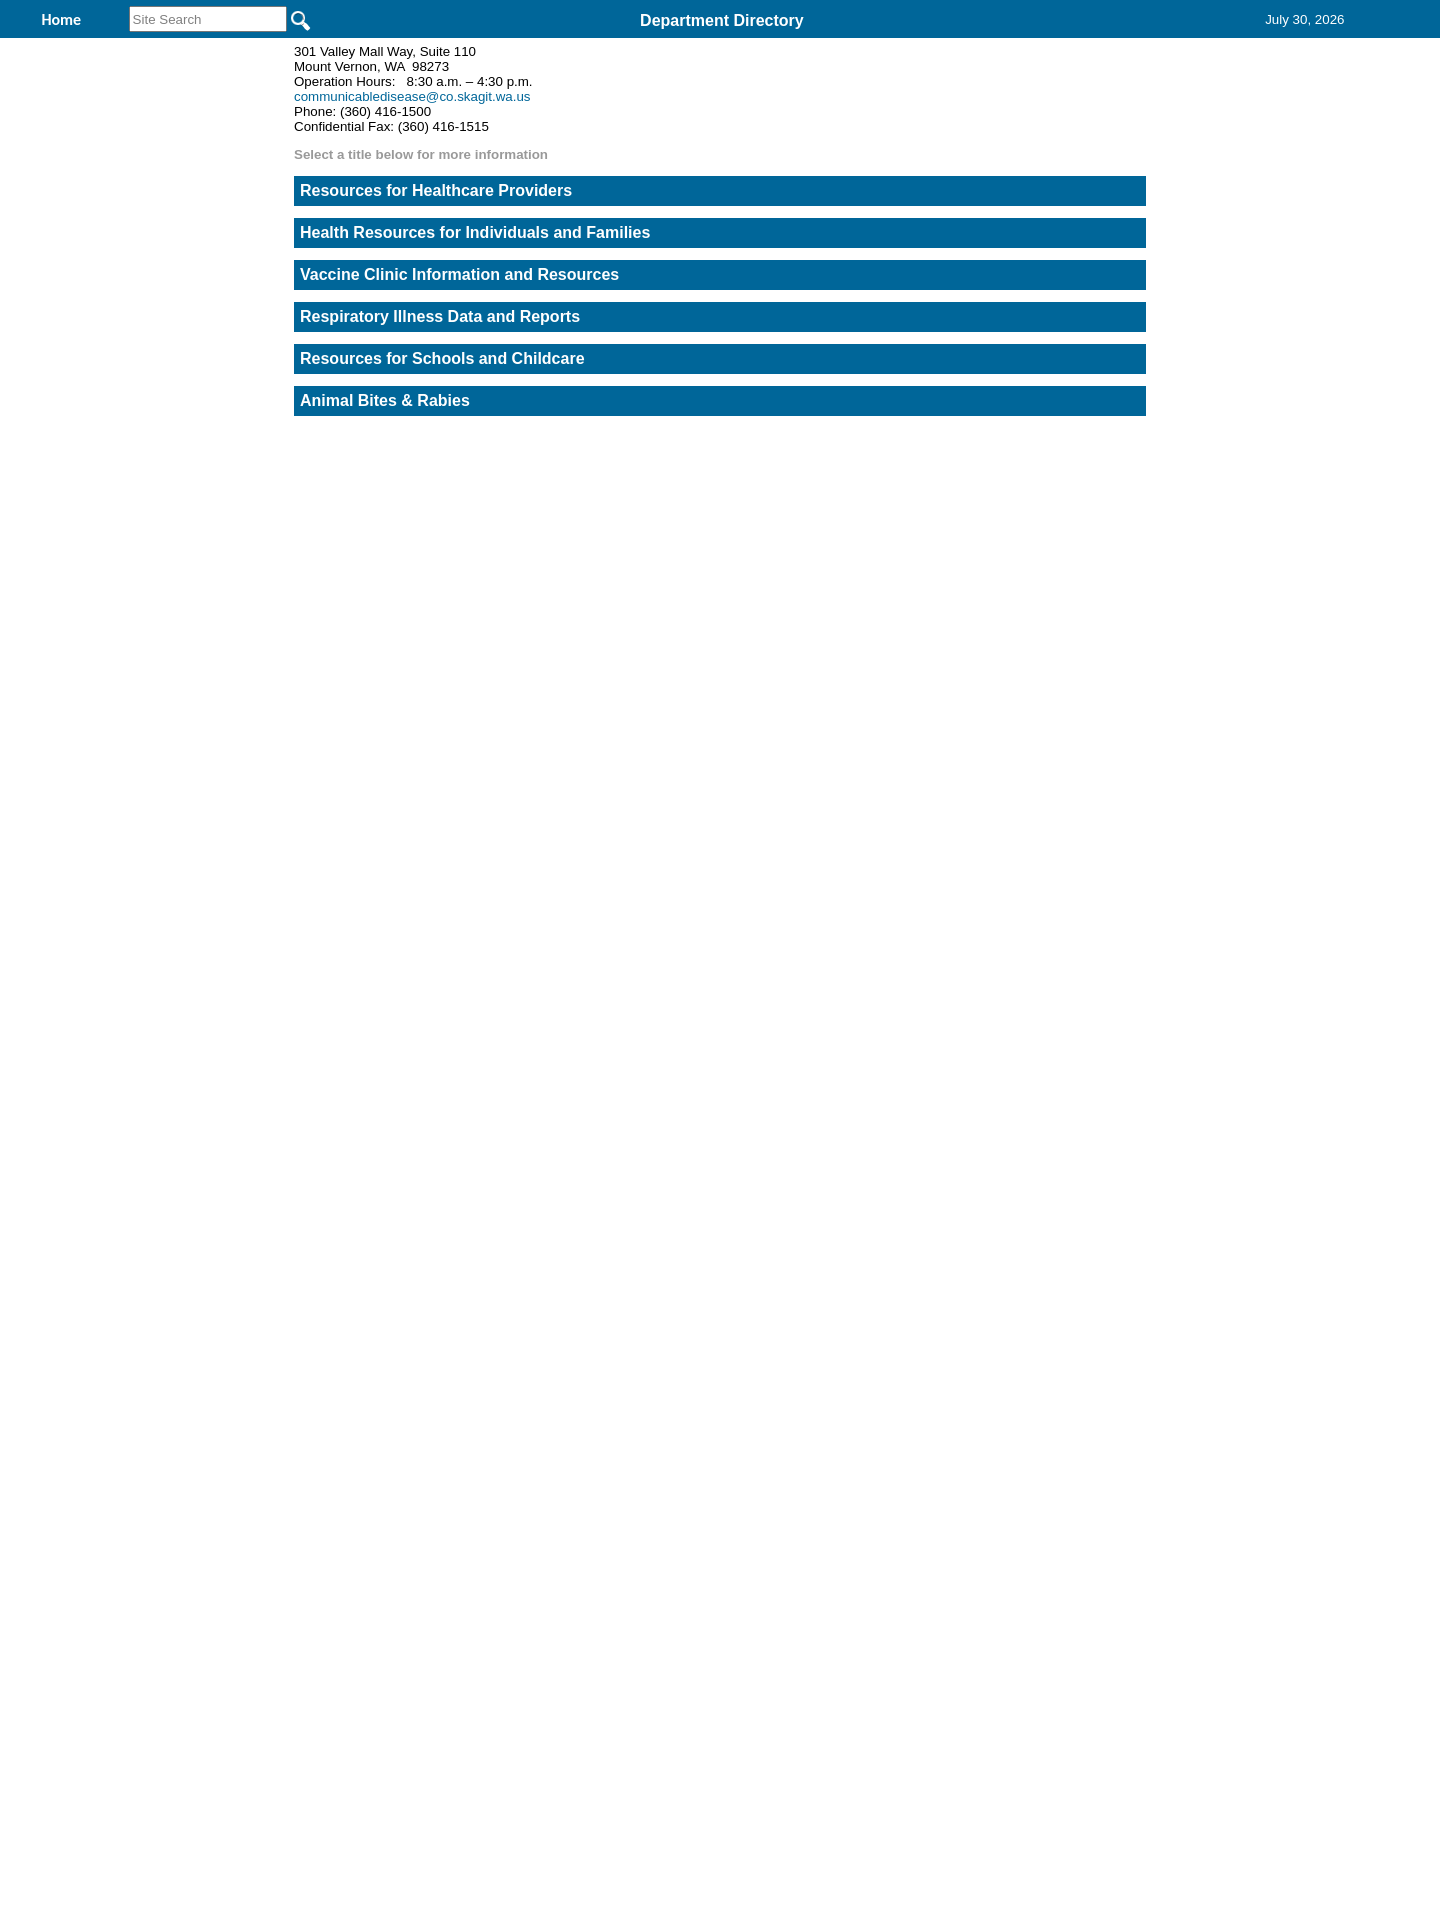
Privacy (712, 1294)
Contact (930, 48)
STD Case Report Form (1035, 610)
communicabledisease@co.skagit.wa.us (412, 226)
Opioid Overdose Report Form (1035, 1030)
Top (387, 1294)
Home (525, 1294)
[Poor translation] (73, 1624)
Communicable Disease (610, 48)
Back (447, 1294)
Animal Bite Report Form (1035, 889)
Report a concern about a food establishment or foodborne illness (1035, 308)
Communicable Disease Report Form (1035, 471)
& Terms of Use (785, 1294)
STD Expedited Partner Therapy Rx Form (1035, 749)
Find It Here (800, 48)
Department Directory (722, 20)
